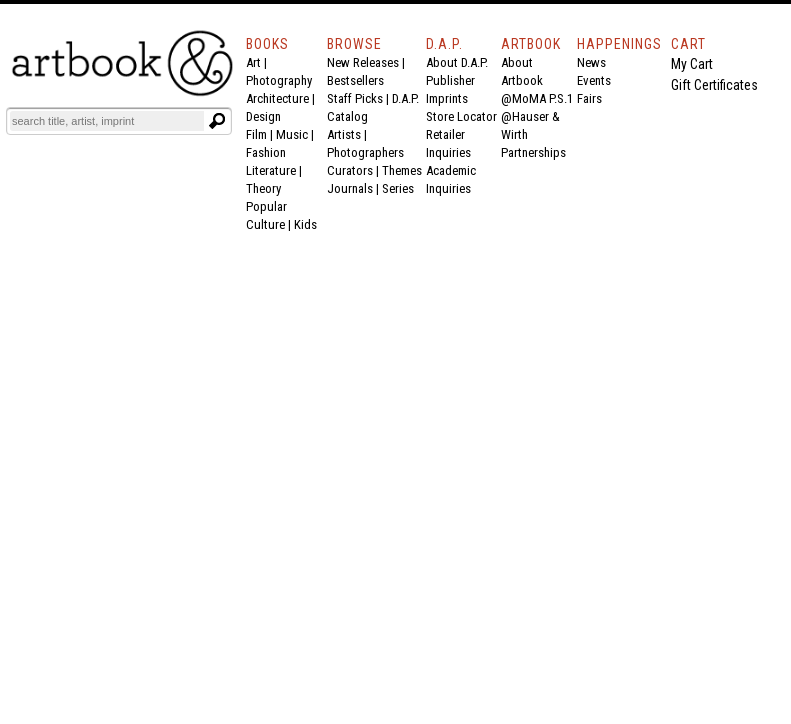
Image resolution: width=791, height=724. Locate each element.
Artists (344, 134)
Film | (261, 134)
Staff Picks (355, 98)
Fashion (266, 152)
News (591, 62)
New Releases (363, 62)
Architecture (277, 98)
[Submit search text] (217, 121)
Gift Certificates (714, 85)
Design (263, 116)
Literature (271, 170)
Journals (350, 188)
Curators (350, 170)
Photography (279, 80)
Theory (263, 188)
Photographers (365, 152)
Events (594, 80)
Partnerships (533, 152)
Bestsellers (355, 80)
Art (253, 62)
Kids (305, 224)
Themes (402, 170)
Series (398, 188)
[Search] (107, 121)
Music (292, 134)
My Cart (692, 64)
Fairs (589, 98)
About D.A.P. (457, 62)
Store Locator (461, 116)
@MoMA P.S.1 (537, 98)
